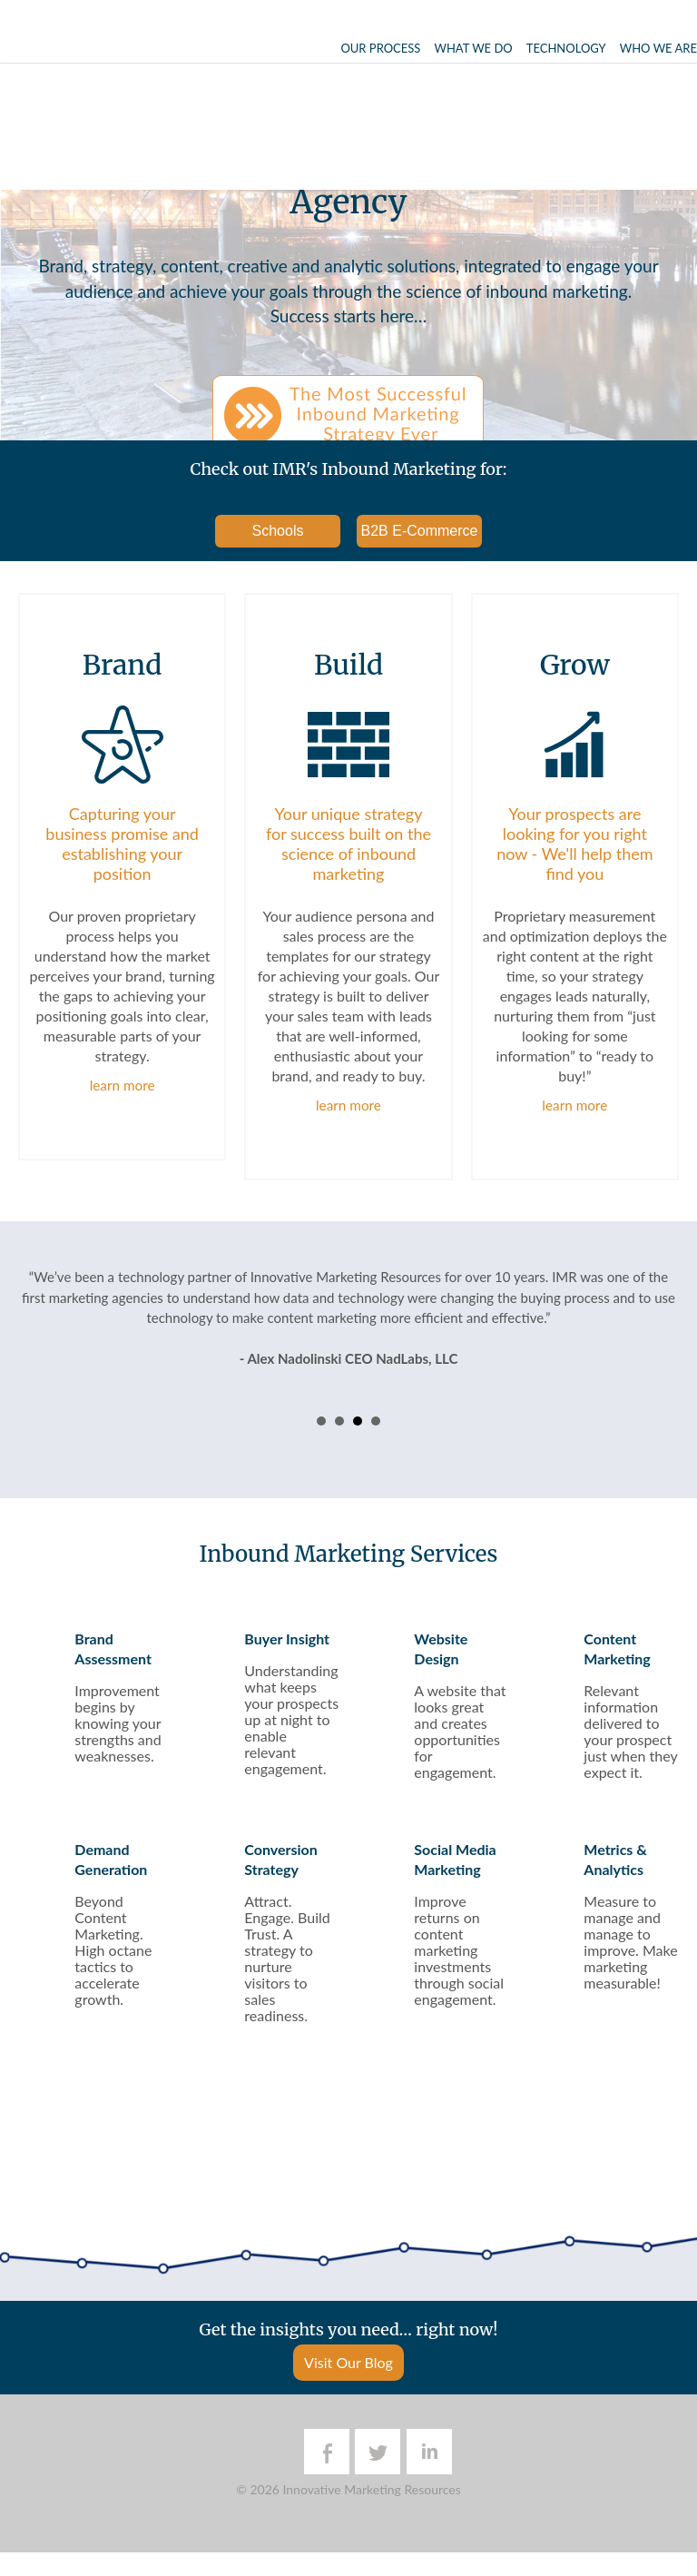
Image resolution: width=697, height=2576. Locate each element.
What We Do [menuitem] (473, 48)
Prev (41, 1356)
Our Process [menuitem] (380, 48)
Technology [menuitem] (566, 48)
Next (655, 1356)
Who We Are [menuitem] (658, 48)
